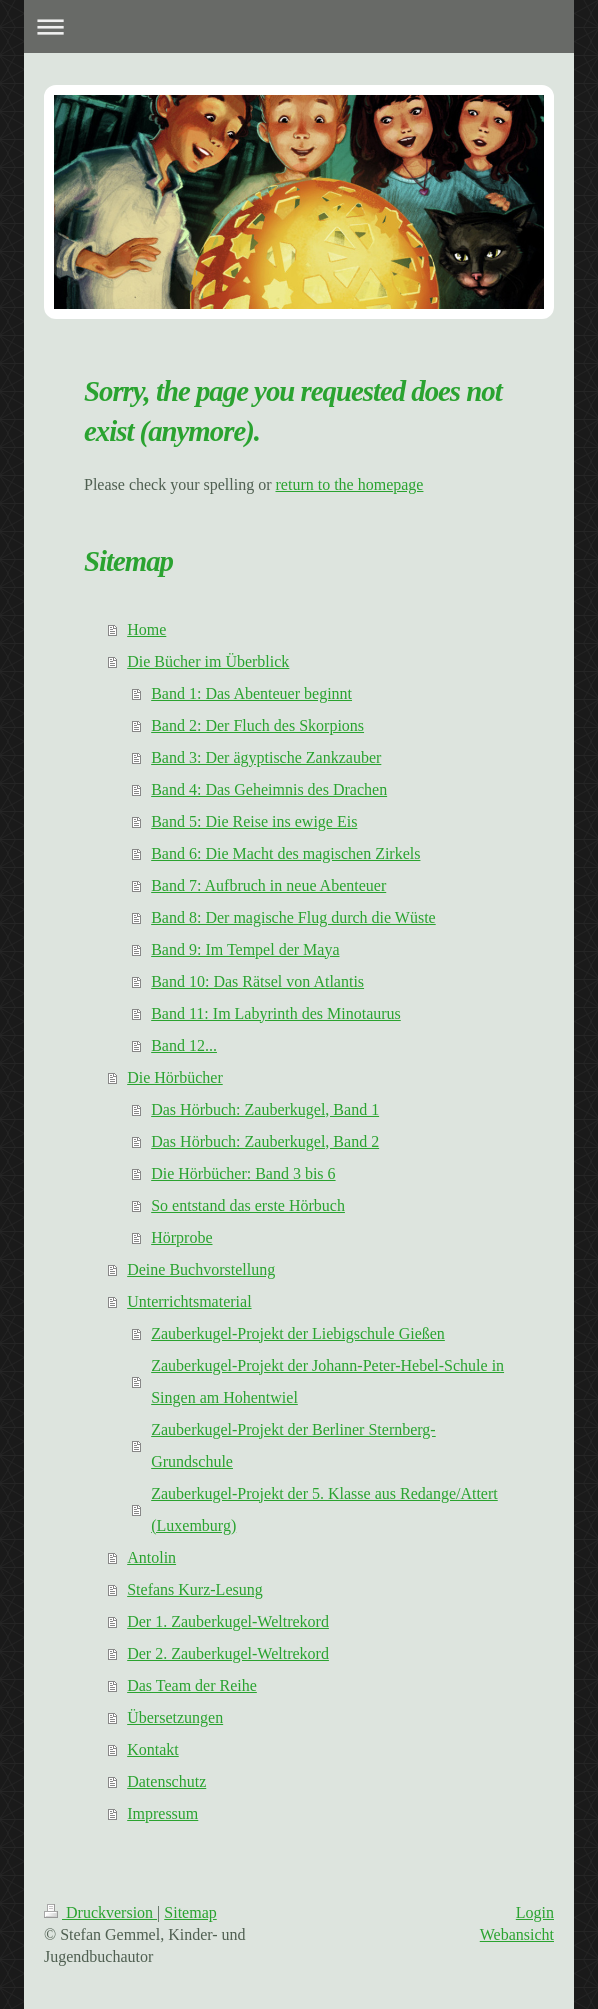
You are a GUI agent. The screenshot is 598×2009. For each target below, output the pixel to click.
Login (535, 1912)
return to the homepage (350, 484)
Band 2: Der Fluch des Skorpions (257, 725)
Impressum (162, 1813)
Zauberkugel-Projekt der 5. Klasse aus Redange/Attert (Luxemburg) (324, 1509)
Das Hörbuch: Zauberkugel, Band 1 (265, 1109)
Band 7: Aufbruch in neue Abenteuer (268, 885)
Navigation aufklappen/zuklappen (299, 26)
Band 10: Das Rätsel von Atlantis (257, 981)
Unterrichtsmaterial (189, 1301)
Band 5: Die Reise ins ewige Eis (254, 821)
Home (146, 629)
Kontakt (153, 1749)
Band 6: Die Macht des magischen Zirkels (285, 853)
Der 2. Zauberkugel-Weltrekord (228, 1653)
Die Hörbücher (175, 1077)
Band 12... (184, 1045)
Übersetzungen (175, 1717)
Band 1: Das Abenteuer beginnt (251, 693)
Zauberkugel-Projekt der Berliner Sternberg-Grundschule (293, 1445)
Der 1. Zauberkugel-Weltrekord (228, 1621)
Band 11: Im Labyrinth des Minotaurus (276, 1013)
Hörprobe (181, 1237)
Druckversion (100, 1912)
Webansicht (517, 1934)
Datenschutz (166, 1781)
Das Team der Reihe (192, 1685)
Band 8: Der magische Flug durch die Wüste (293, 917)
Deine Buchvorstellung (201, 1269)
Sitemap (190, 1912)
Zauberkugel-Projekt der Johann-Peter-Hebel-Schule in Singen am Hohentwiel (327, 1381)
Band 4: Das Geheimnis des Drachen (269, 789)
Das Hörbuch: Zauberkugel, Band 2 (265, 1141)
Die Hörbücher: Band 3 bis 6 (243, 1173)
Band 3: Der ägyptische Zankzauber (266, 757)
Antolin (151, 1557)
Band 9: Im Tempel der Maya (245, 949)
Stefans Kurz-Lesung (195, 1589)
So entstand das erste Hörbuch (248, 1205)
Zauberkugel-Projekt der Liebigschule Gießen (298, 1333)
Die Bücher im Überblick (208, 661)
